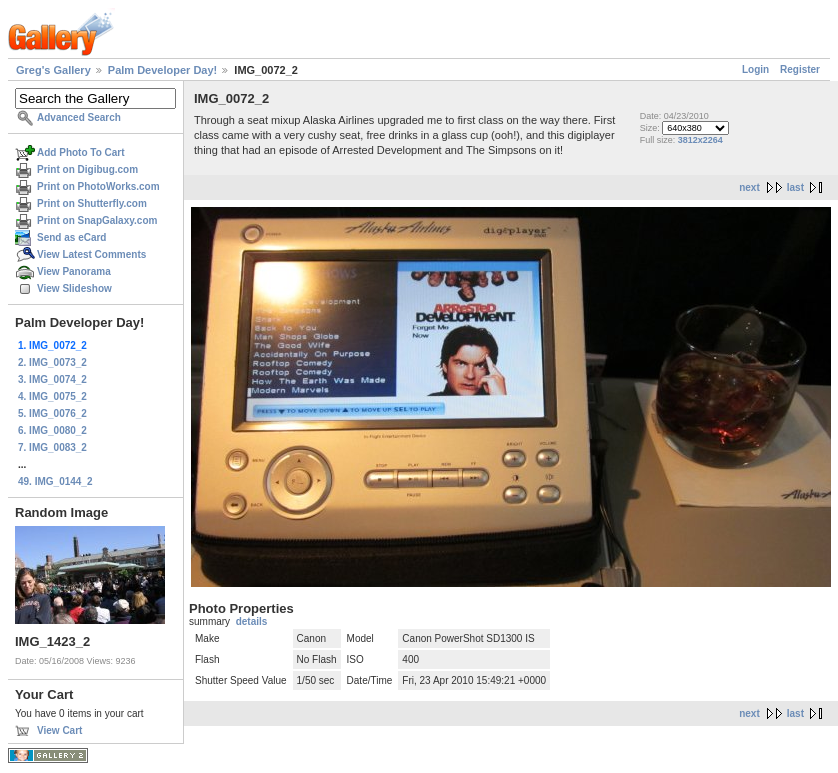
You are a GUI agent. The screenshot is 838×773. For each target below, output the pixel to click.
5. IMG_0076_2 (52, 413)
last (795, 187)
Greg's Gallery (53, 70)
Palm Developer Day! (162, 70)
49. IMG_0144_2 (55, 481)
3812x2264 (700, 140)
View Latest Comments (91, 254)
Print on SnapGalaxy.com (97, 220)
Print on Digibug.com (87, 169)
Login (755, 69)
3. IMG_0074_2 (52, 379)
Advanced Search (79, 117)
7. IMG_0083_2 (52, 447)
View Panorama (74, 271)
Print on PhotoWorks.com (98, 186)
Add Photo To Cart (81, 152)
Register (800, 69)
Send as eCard (71, 237)
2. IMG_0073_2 (52, 362)
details (252, 621)
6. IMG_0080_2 (52, 430)
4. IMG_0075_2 (52, 396)
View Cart (59, 730)
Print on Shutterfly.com (92, 203)
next (749, 187)
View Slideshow (74, 288)
